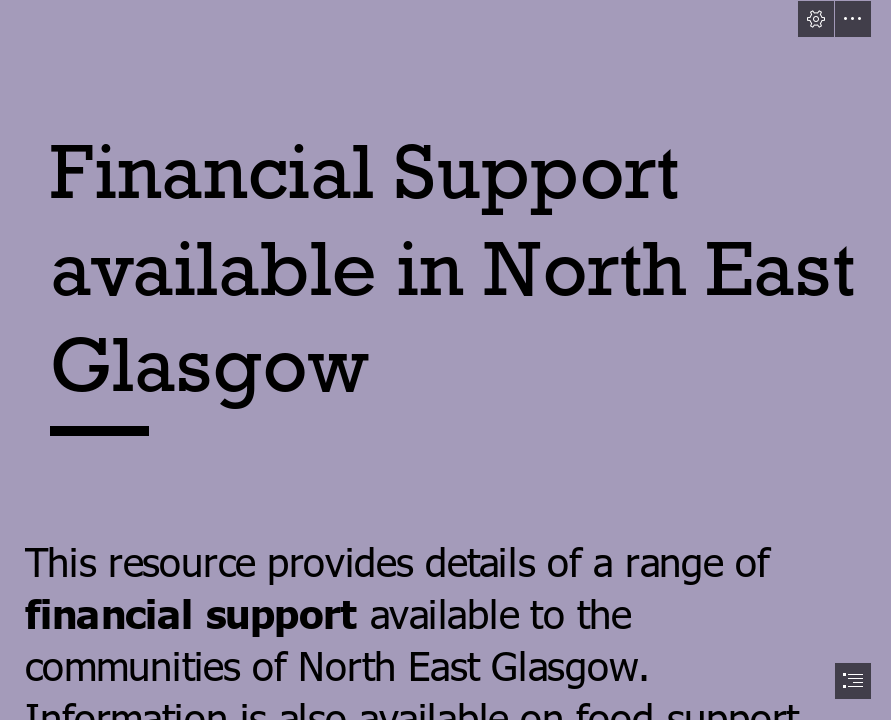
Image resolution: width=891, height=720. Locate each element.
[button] (816, 19)
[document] (445, 360)
